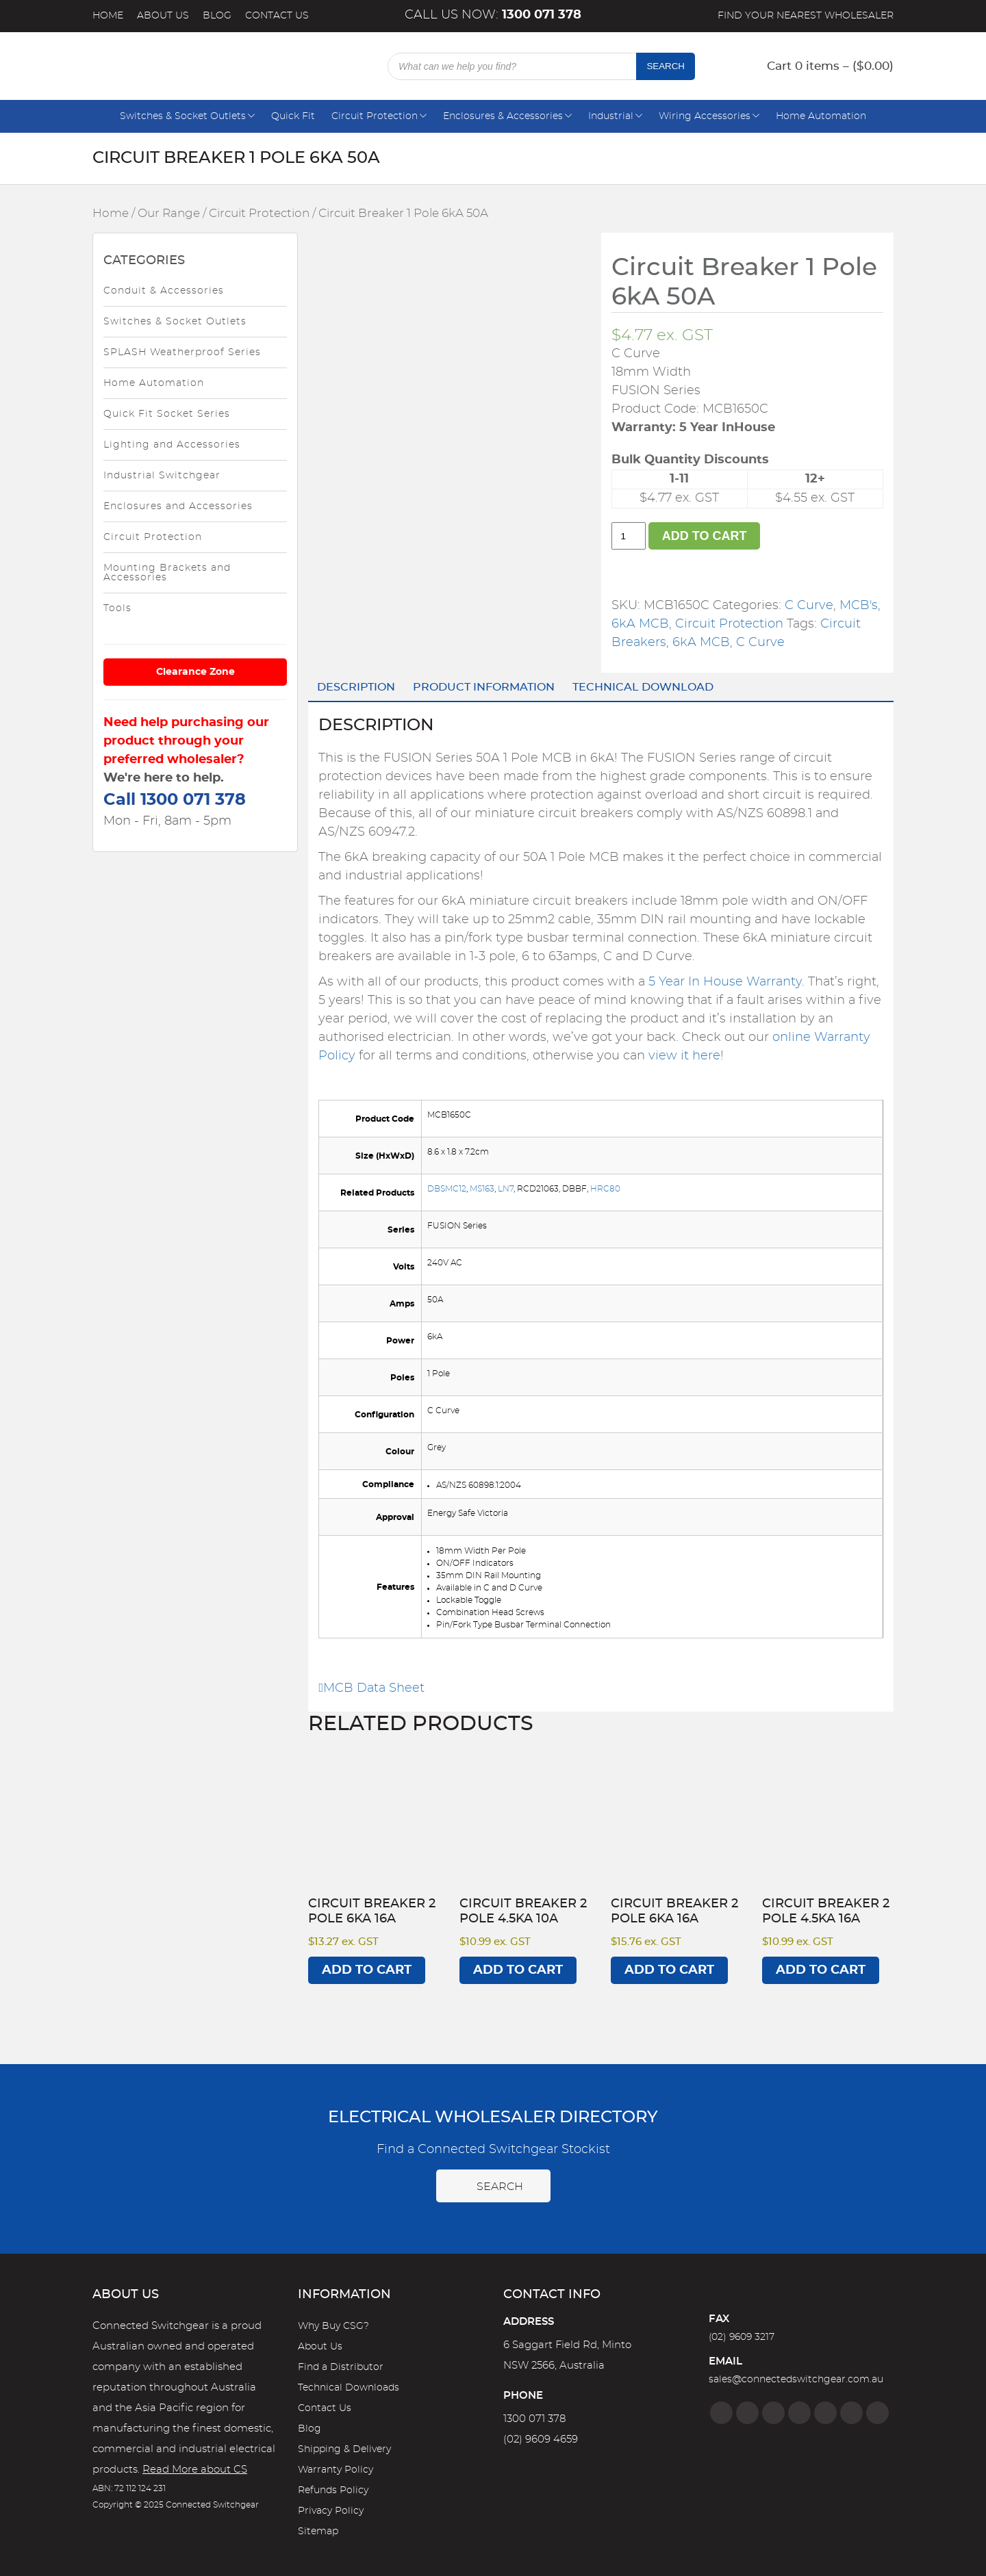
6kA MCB (640, 624)
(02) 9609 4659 (540, 2439)
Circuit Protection (374, 116)
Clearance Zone (195, 672)
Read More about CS (194, 2469)
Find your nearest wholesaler (806, 16)
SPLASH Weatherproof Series (182, 352)
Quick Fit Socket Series (166, 414)
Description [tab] (356, 687)
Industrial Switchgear (161, 475)
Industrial (610, 116)
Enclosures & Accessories (503, 116)
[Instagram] (747, 2412)
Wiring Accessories (704, 116)
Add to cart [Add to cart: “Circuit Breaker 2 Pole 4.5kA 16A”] (820, 1970)
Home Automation (821, 116)
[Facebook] (721, 2412)
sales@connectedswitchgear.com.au (796, 2379)
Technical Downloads (348, 2388)
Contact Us (277, 16)
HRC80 (605, 1189)
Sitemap (318, 2531)
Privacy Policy (331, 2511)
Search (665, 66)
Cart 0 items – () (830, 66)
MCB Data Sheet (371, 1688)
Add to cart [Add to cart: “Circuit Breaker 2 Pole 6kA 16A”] (367, 1970)
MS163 (482, 1189)
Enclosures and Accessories (178, 506)
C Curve (809, 606)
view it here (684, 1056)
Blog (217, 16)
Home (107, 16)
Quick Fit (293, 116)
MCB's (858, 606)
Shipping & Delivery (344, 2449)
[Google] (825, 2412)
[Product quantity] (628, 536)
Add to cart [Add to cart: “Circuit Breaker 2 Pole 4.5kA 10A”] (518, 1970)
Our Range (169, 213)
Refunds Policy (333, 2490)
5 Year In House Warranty (725, 982)
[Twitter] (773, 2412)
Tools (117, 608)
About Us (163, 16)
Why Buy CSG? (333, 2326)
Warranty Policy (335, 2470)
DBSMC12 (446, 1189)
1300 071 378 (534, 2419)
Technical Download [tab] (642, 687)
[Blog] (877, 2412)
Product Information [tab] (484, 687)
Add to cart (704, 536)
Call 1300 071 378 (174, 800)
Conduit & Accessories (163, 291)
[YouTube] (851, 2412)
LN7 (506, 1189)
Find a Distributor (340, 2367)
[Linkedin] (799, 2412)
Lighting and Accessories (171, 445)
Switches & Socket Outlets (183, 116)
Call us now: (493, 15)
